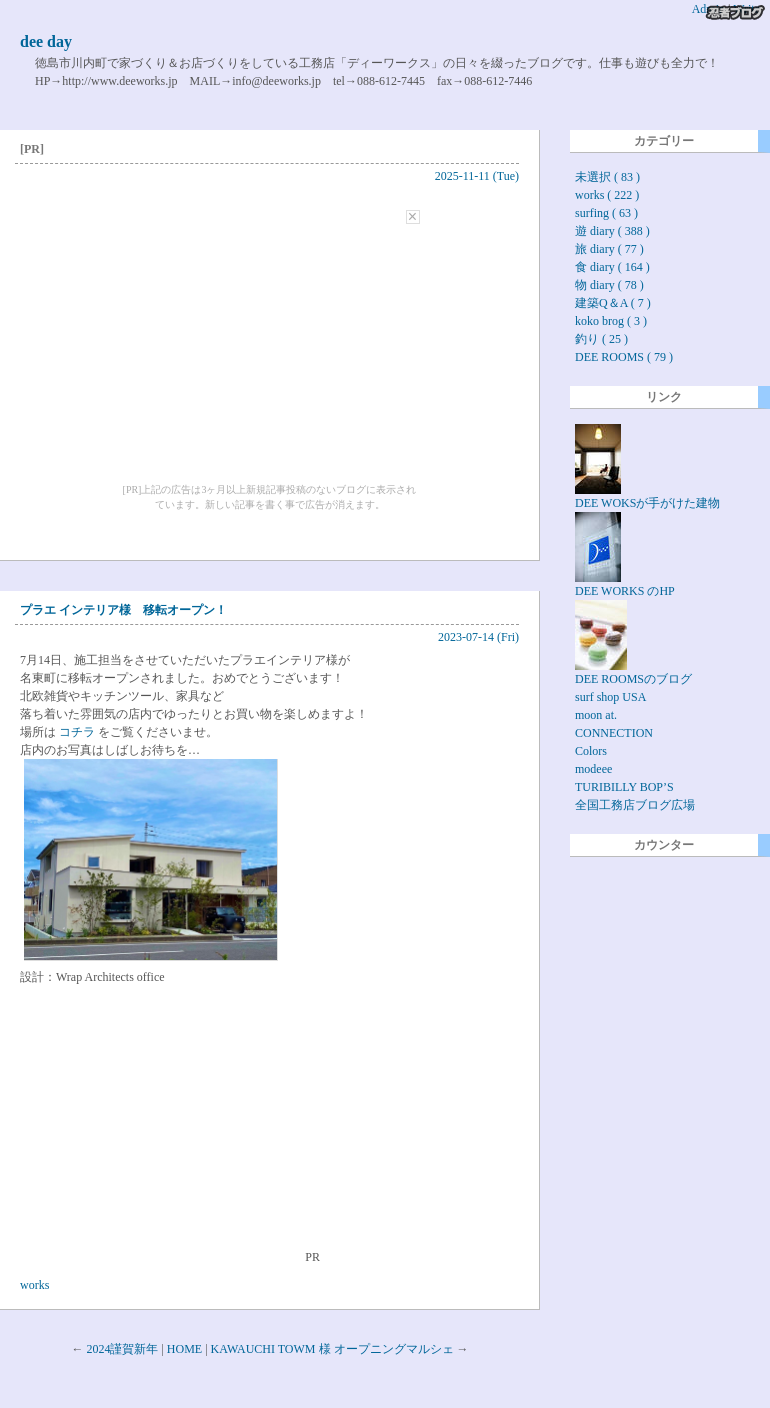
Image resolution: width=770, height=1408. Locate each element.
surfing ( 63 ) (606, 213)
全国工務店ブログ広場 (635, 805)
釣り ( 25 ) (601, 339)
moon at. (596, 715)
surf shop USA (610, 697)
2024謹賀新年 (122, 1349)
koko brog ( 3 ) (611, 321)
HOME (184, 1349)
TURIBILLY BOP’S (624, 787)
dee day (46, 41)
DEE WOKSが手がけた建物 (647, 496)
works (34, 1285)
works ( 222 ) (607, 195)
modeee (593, 769)
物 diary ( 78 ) (609, 285)
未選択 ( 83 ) (607, 177)
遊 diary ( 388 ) (612, 231)
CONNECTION (614, 733)
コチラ (77, 732)
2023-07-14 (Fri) (478, 637)
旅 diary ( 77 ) (609, 249)
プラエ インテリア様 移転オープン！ (123, 610)
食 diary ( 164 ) (612, 267)
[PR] (32, 149)
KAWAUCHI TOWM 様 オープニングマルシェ (332, 1349)
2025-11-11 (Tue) (477, 176)
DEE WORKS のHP (625, 584)
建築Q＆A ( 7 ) (613, 303)
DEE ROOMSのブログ (633, 672)
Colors (591, 751)
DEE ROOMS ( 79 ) (624, 357)
